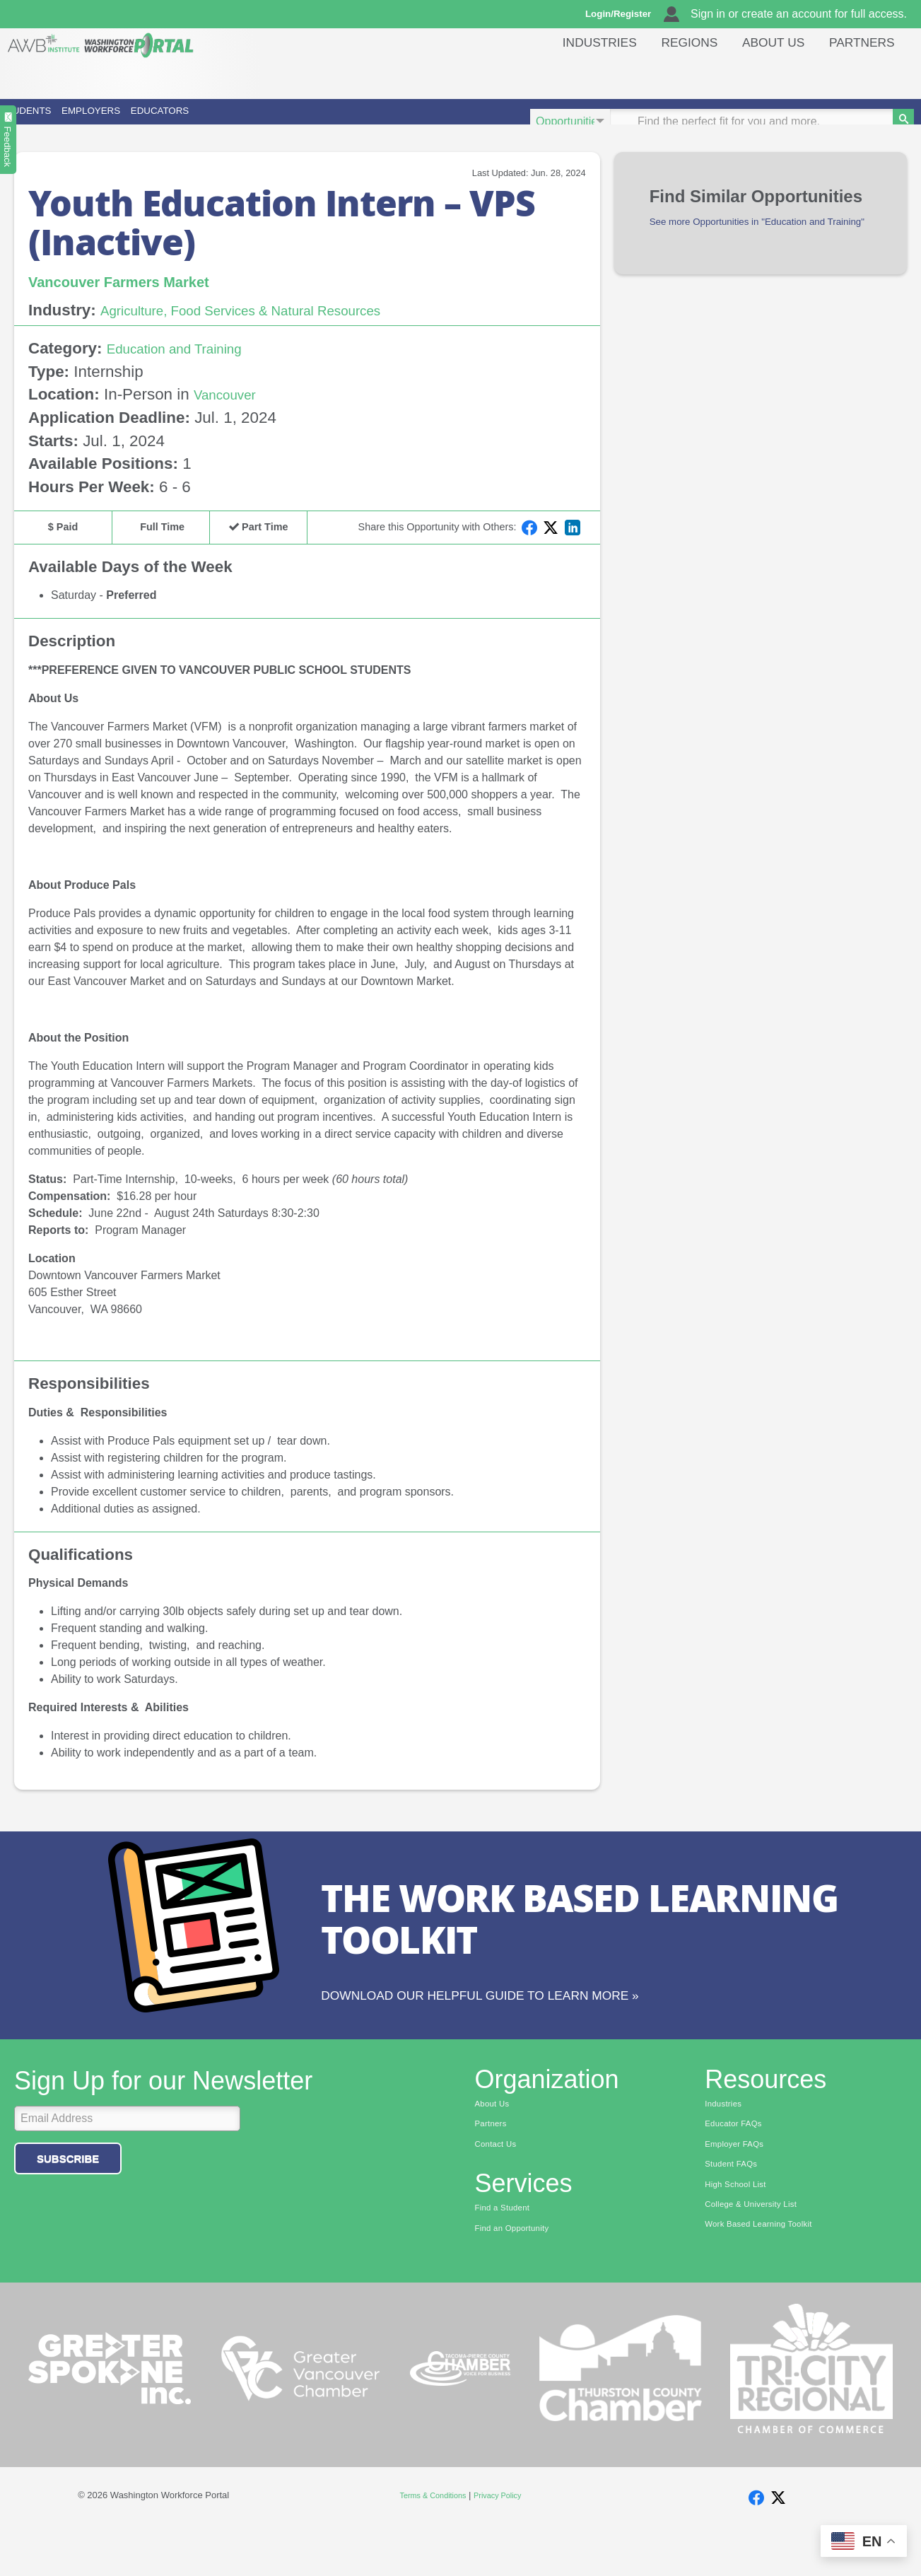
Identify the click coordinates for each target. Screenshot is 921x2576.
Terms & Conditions (428, 2541)
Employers (196, 121)
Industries (575, 74)
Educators (339, 121)
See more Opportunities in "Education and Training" (755, 250)
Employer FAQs (740, 2184)
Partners (858, 74)
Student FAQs (736, 2206)
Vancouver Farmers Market (136, 300)
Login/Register (624, 14)
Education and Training (188, 368)
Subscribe (68, 2195)
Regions (672, 74)
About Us (763, 74)
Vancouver (231, 415)
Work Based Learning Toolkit (769, 2272)
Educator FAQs (739, 2162)
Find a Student (508, 2250)
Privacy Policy (504, 2541)
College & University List (760, 2250)
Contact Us (500, 2184)
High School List (741, 2228)
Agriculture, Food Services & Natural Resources (267, 330)
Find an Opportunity (519, 2272)
